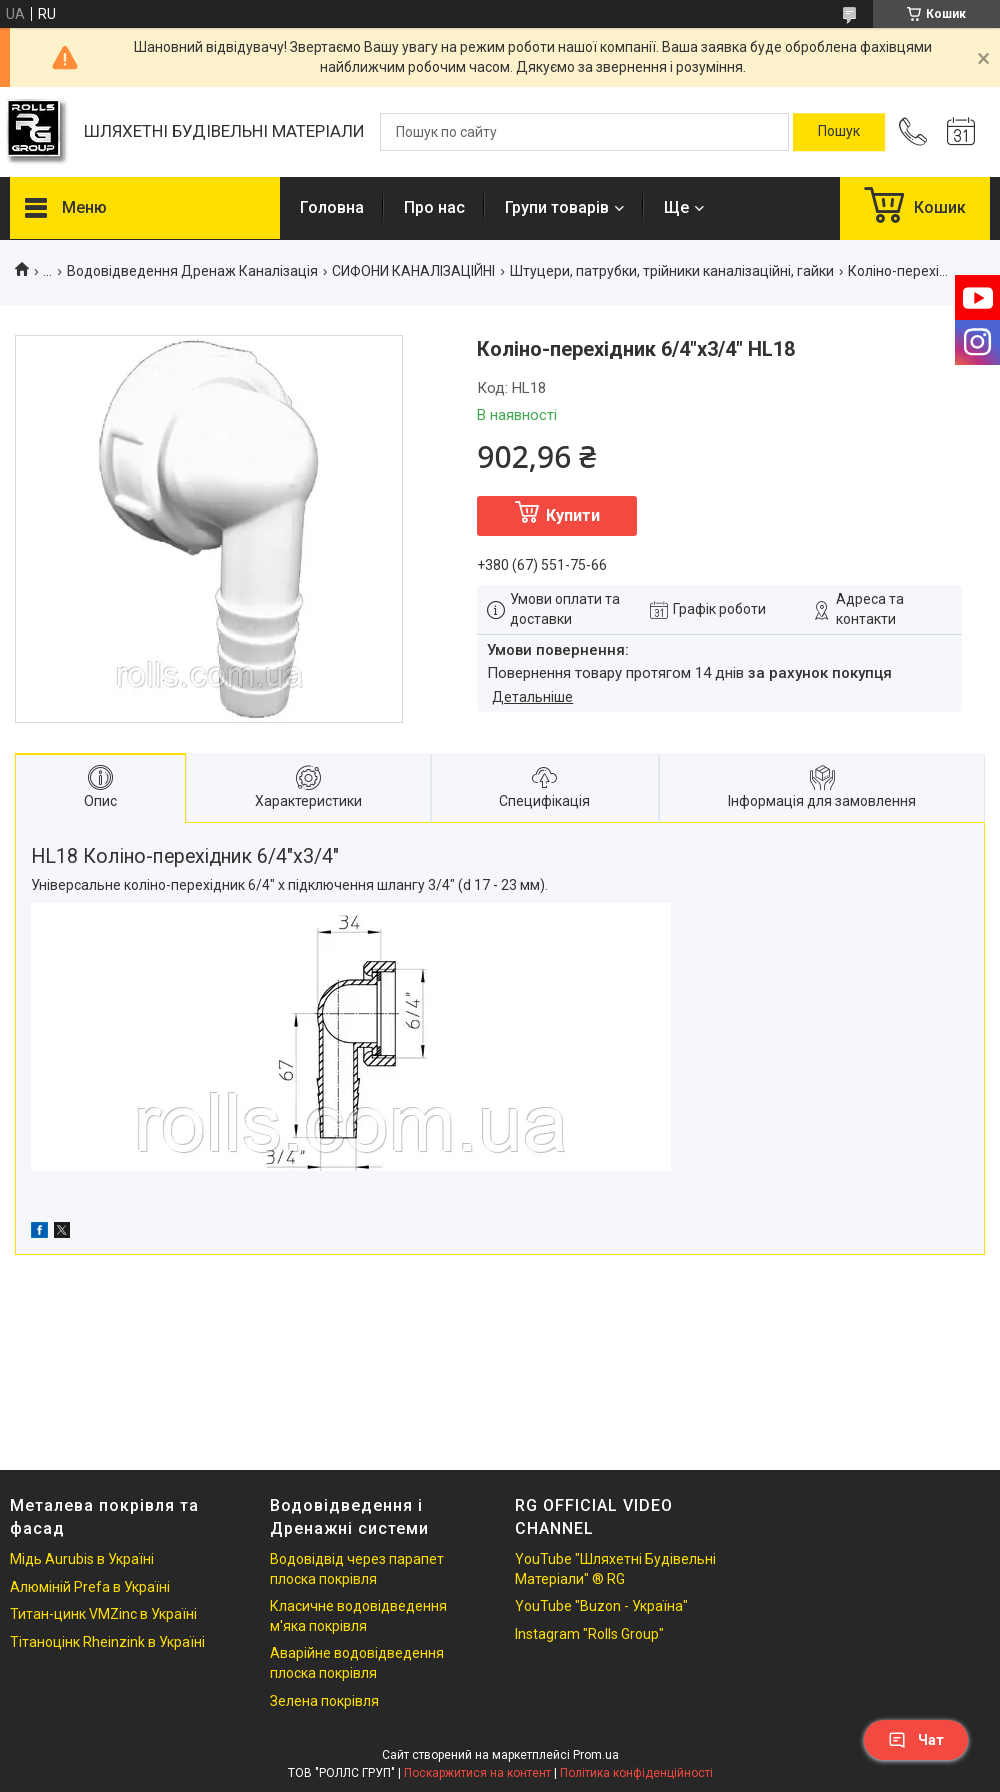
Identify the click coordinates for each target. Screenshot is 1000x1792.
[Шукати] (839, 132)
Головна (332, 207)
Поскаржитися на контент (477, 1773)
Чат (916, 1740)
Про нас (434, 207)
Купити (573, 515)
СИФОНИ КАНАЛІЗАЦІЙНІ (413, 271)
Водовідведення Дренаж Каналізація (192, 271)
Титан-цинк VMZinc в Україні (103, 1614)
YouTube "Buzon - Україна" (601, 1606)
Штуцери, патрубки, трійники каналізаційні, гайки (672, 271)
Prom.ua (596, 1755)
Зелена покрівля (324, 1701)
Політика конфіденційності (636, 1773)
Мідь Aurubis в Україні (82, 1559)
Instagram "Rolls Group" (589, 1634)
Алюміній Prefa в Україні (90, 1587)
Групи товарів (557, 207)
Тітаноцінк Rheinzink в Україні (107, 1642)
